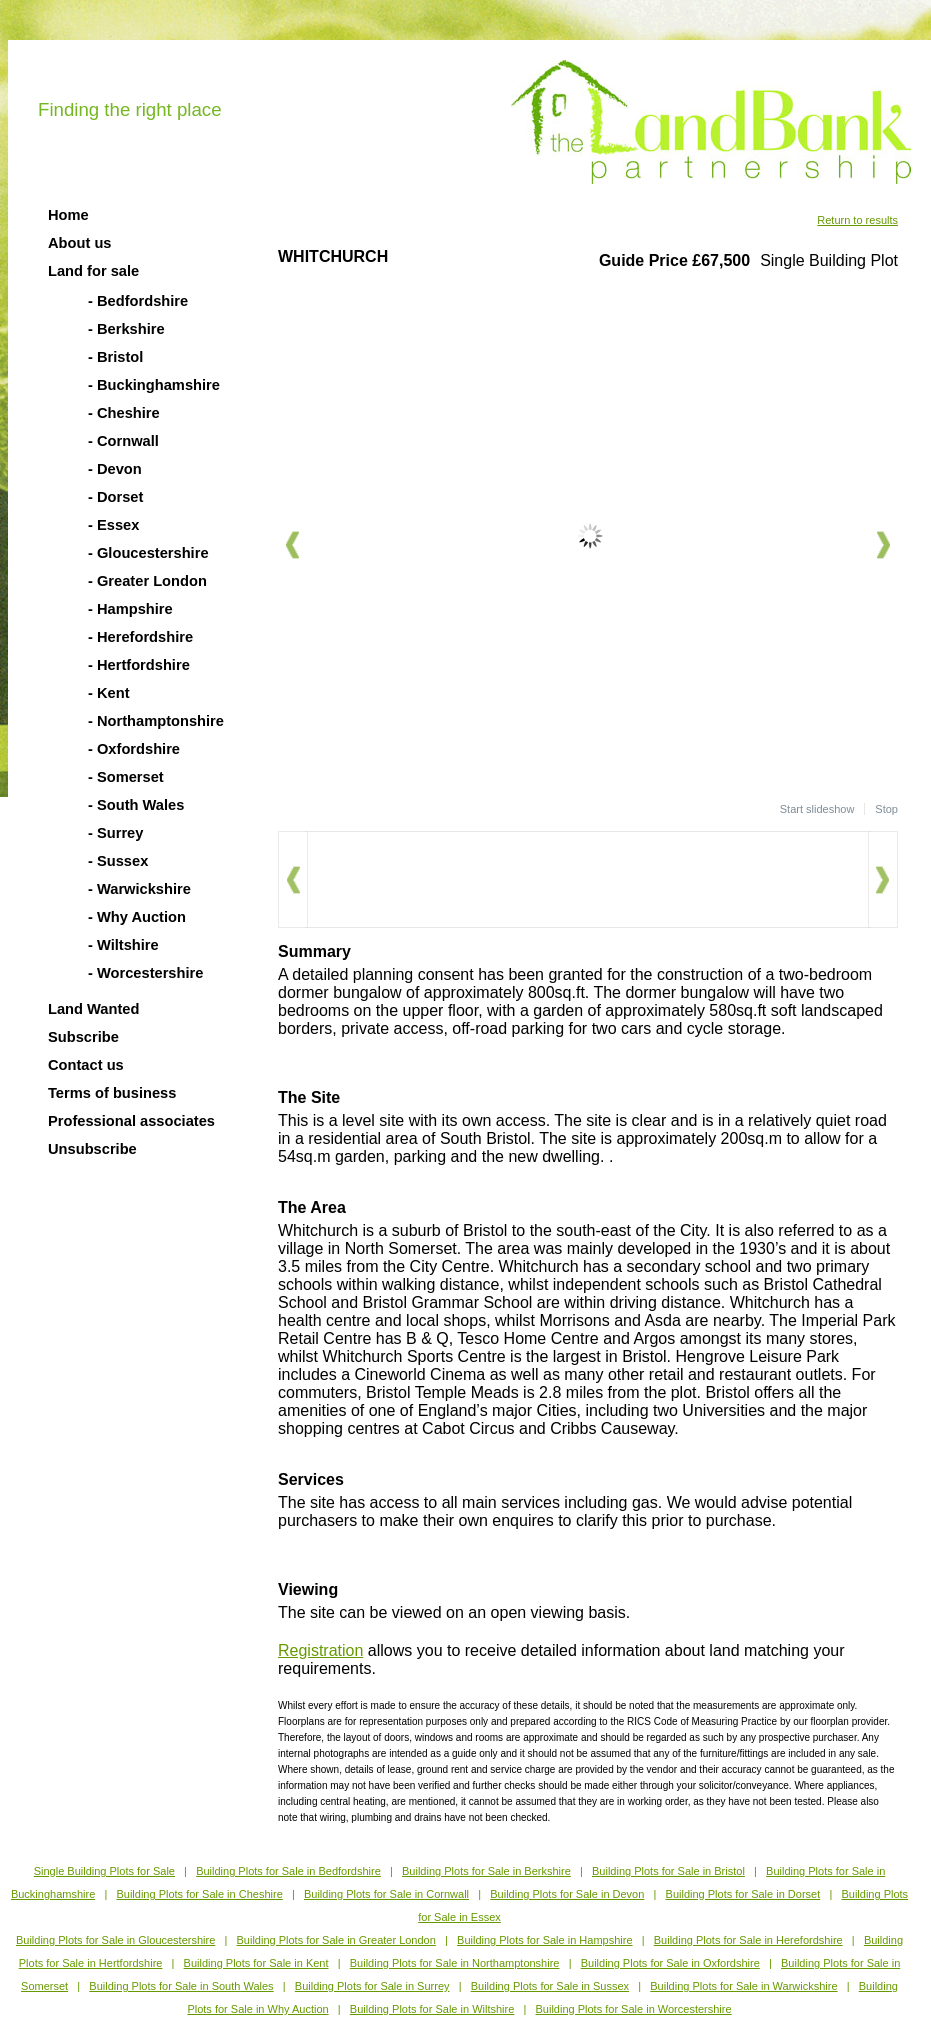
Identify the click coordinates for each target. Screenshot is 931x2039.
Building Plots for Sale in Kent (256, 1963)
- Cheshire (124, 413)
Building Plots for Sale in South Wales (181, 1986)
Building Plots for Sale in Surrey (372, 1986)
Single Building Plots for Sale (104, 1871)
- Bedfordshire (138, 301)
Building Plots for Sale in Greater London (336, 1940)
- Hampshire (130, 609)
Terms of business (112, 1093)
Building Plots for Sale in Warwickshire (743, 1986)
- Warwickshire (139, 889)
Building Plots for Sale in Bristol (668, 1871)
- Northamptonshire (156, 721)
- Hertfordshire (139, 665)
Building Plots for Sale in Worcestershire (634, 2009)
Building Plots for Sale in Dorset (743, 1894)
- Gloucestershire (148, 553)
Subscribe (83, 1037)
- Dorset (115, 497)
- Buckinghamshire (154, 385)
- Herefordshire (140, 637)
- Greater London (147, 581)
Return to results (857, 220)
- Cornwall (123, 441)
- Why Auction (137, 917)
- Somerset (126, 777)
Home (68, 215)
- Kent (109, 693)
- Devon (115, 469)
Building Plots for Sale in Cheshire (199, 1894)
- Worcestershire (145, 973)
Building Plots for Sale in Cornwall (386, 1894)
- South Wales (136, 805)
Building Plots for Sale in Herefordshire (748, 1940)
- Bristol (115, 357)
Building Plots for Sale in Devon (567, 1894)
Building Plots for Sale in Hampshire (544, 1940)
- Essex (113, 525)
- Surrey (115, 833)
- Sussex (118, 861)
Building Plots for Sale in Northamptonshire (455, 1963)
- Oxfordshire (134, 749)
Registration (320, 1650)
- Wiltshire (123, 945)
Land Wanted (93, 1009)
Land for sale (93, 271)
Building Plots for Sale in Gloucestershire (115, 1940)
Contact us (86, 1065)
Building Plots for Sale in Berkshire (486, 1871)
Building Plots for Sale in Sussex (550, 1986)
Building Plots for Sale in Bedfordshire (288, 1871)
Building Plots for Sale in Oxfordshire (670, 1963)
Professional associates (131, 1121)
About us (80, 243)
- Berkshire (126, 329)
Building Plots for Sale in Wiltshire (432, 2009)
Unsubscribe (92, 1149)
